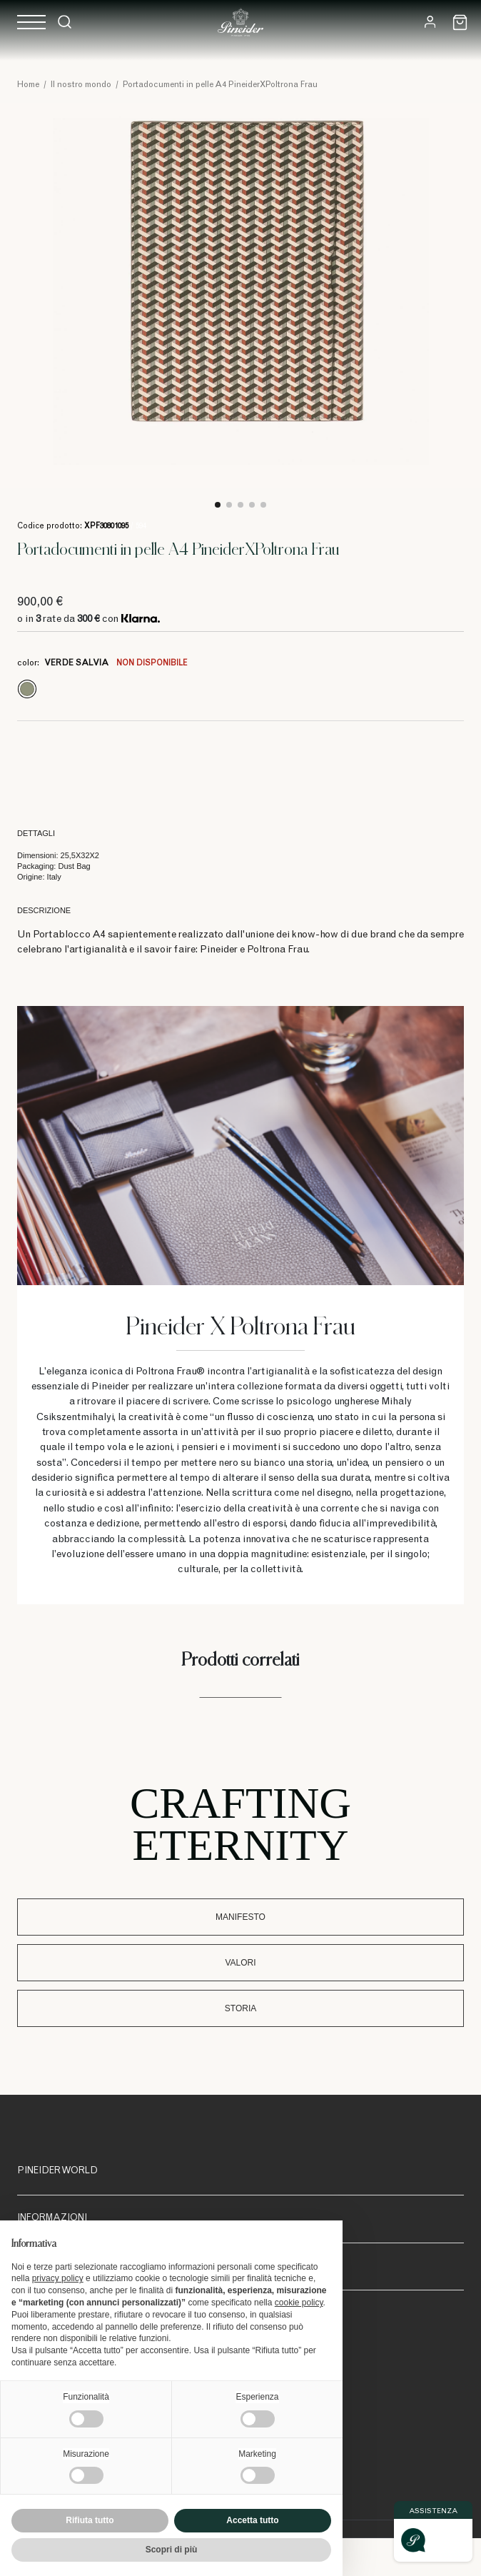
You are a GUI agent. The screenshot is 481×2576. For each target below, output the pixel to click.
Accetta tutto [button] (252, 2520)
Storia (240, 2008)
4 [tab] (252, 505)
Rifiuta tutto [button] (89, 2520)
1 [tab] (218, 505)
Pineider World (57, 2171)
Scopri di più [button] (172, 2550)
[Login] (430, 21)
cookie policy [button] (299, 2303)
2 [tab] (229, 505)
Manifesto (240, 1917)
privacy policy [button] (57, 2278)
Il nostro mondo (81, 85)
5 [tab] (263, 505)
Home (28, 85)
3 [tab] (240, 505)
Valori (240, 1963)
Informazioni (52, 2218)
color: (102, 663)
